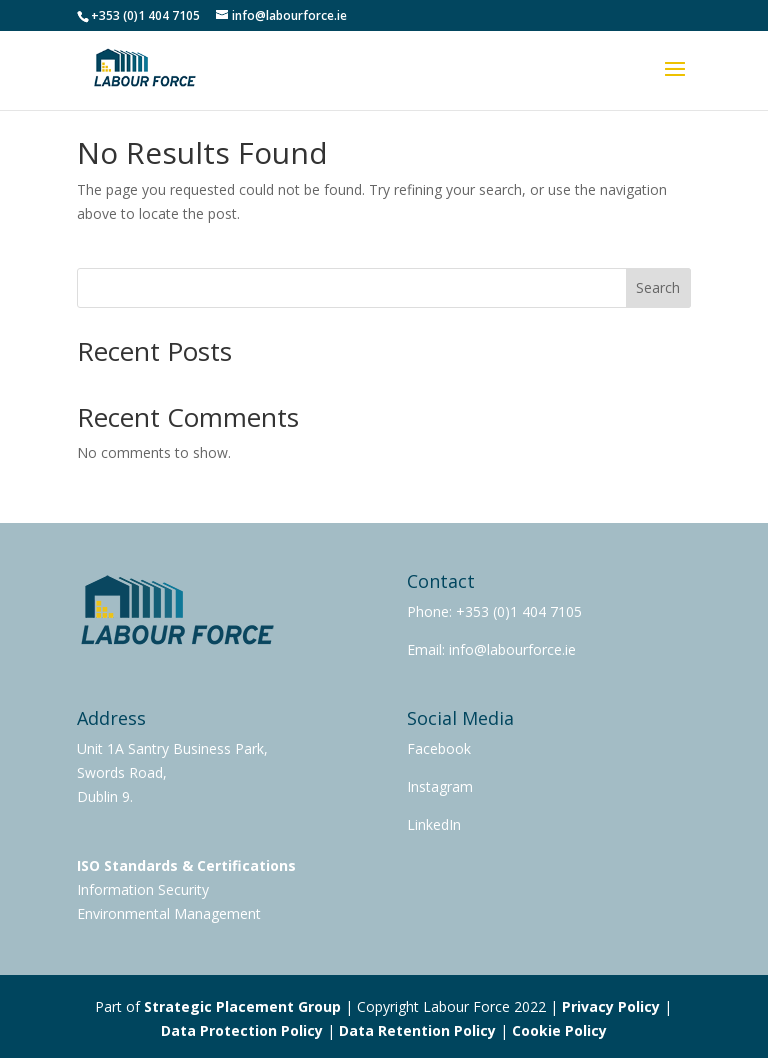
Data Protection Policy (242, 1030)
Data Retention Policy (417, 1030)
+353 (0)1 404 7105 (519, 611)
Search (658, 287)
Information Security (143, 889)
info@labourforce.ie (510, 649)
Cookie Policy (559, 1030)
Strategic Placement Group (242, 1006)
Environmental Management (169, 913)
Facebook (439, 748)
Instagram (440, 786)
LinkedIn (434, 824)
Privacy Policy (611, 1006)
